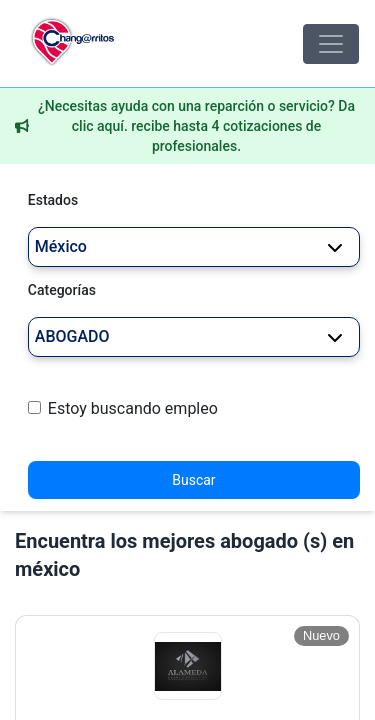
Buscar (193, 480)
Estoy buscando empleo (133, 408)
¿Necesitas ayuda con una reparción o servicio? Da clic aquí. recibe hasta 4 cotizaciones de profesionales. (196, 126)
